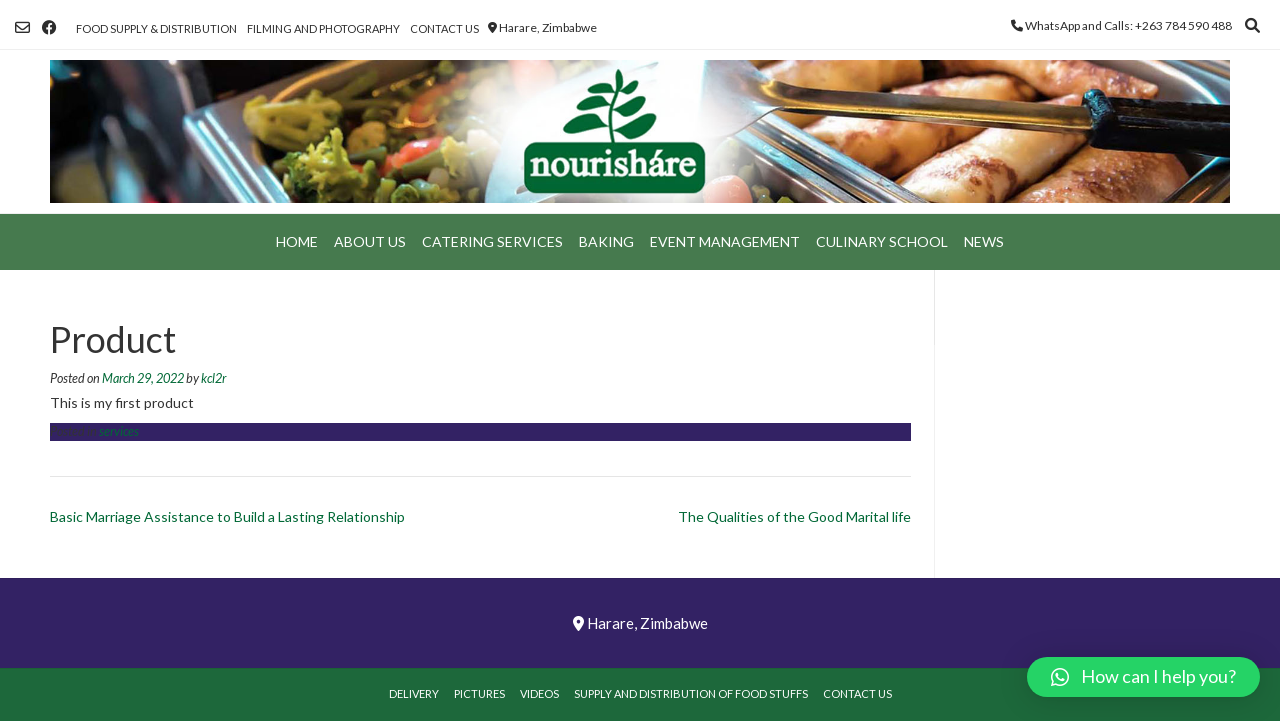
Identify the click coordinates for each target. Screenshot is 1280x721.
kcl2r (213, 378)
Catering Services (492, 241)
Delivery (414, 693)
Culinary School (882, 241)
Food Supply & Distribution (156, 28)
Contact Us (444, 28)
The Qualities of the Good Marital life (794, 516)
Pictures (479, 693)
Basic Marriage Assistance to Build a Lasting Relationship (227, 516)
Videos (539, 693)
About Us (370, 241)
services (119, 431)
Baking (606, 241)
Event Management (725, 241)
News (984, 241)
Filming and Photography (323, 28)
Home (297, 241)
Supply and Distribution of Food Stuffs (691, 693)
